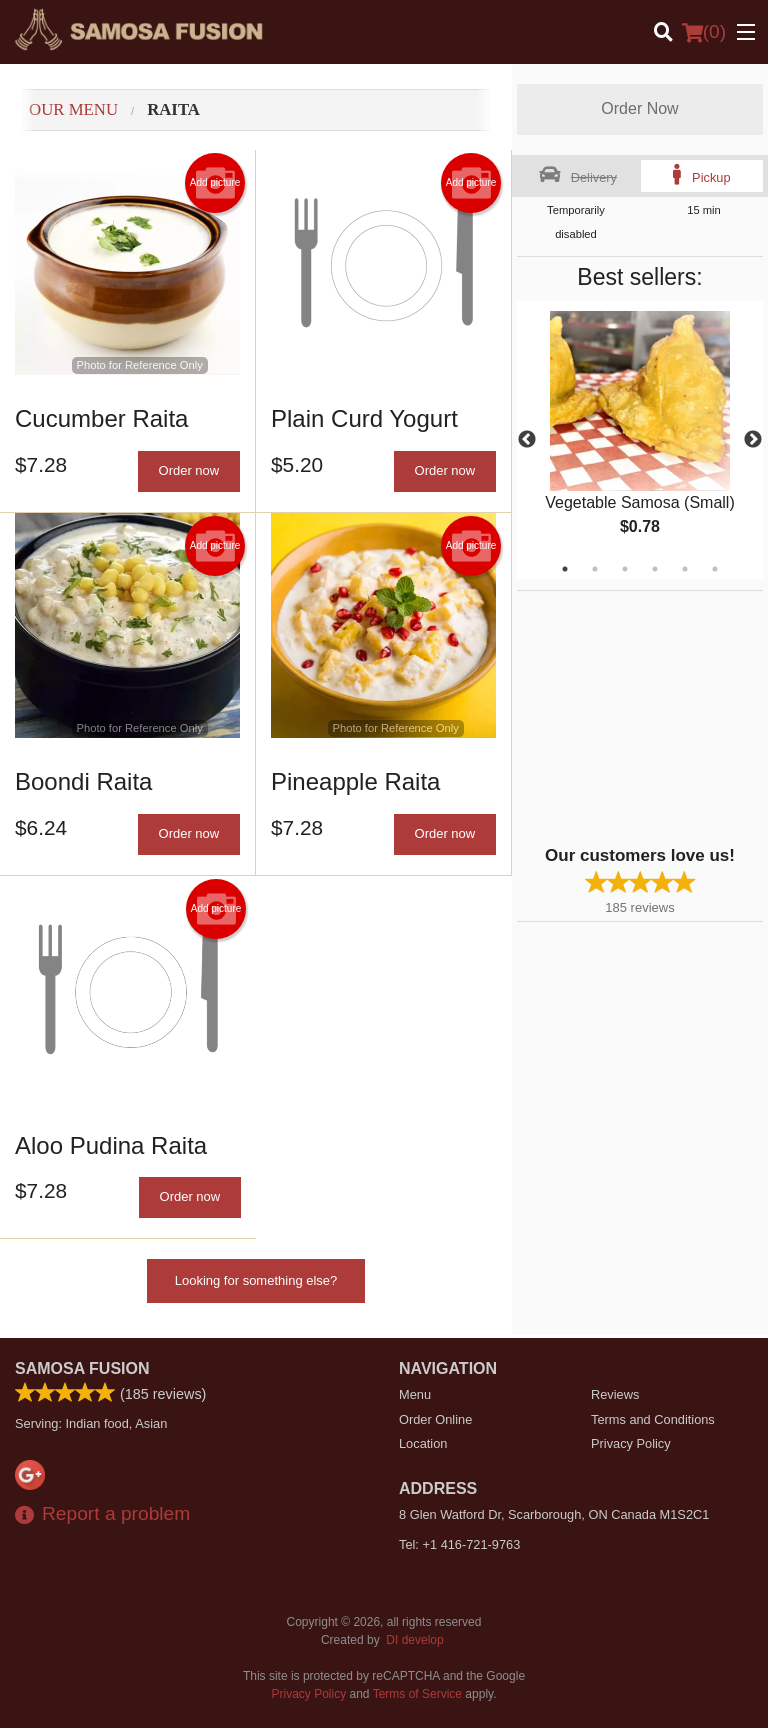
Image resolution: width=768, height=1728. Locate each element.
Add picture (215, 183)
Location (423, 1443)
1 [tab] (565, 569)
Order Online (435, 1419)
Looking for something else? (256, 1280)
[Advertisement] (642, 716)
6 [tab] (715, 569)
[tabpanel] (640, 440)
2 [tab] (595, 569)
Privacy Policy (631, 1443)
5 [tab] (685, 569)
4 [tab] (655, 569)
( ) (704, 32)
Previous (527, 440)
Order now (189, 470)
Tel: (459, 1544)
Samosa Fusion (82, 1368)
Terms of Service (417, 1694)
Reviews (615, 1394)
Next (753, 440)
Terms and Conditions (653, 1419)
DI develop (414, 1640)
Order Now (639, 108)
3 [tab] (625, 569)
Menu (415, 1394)
